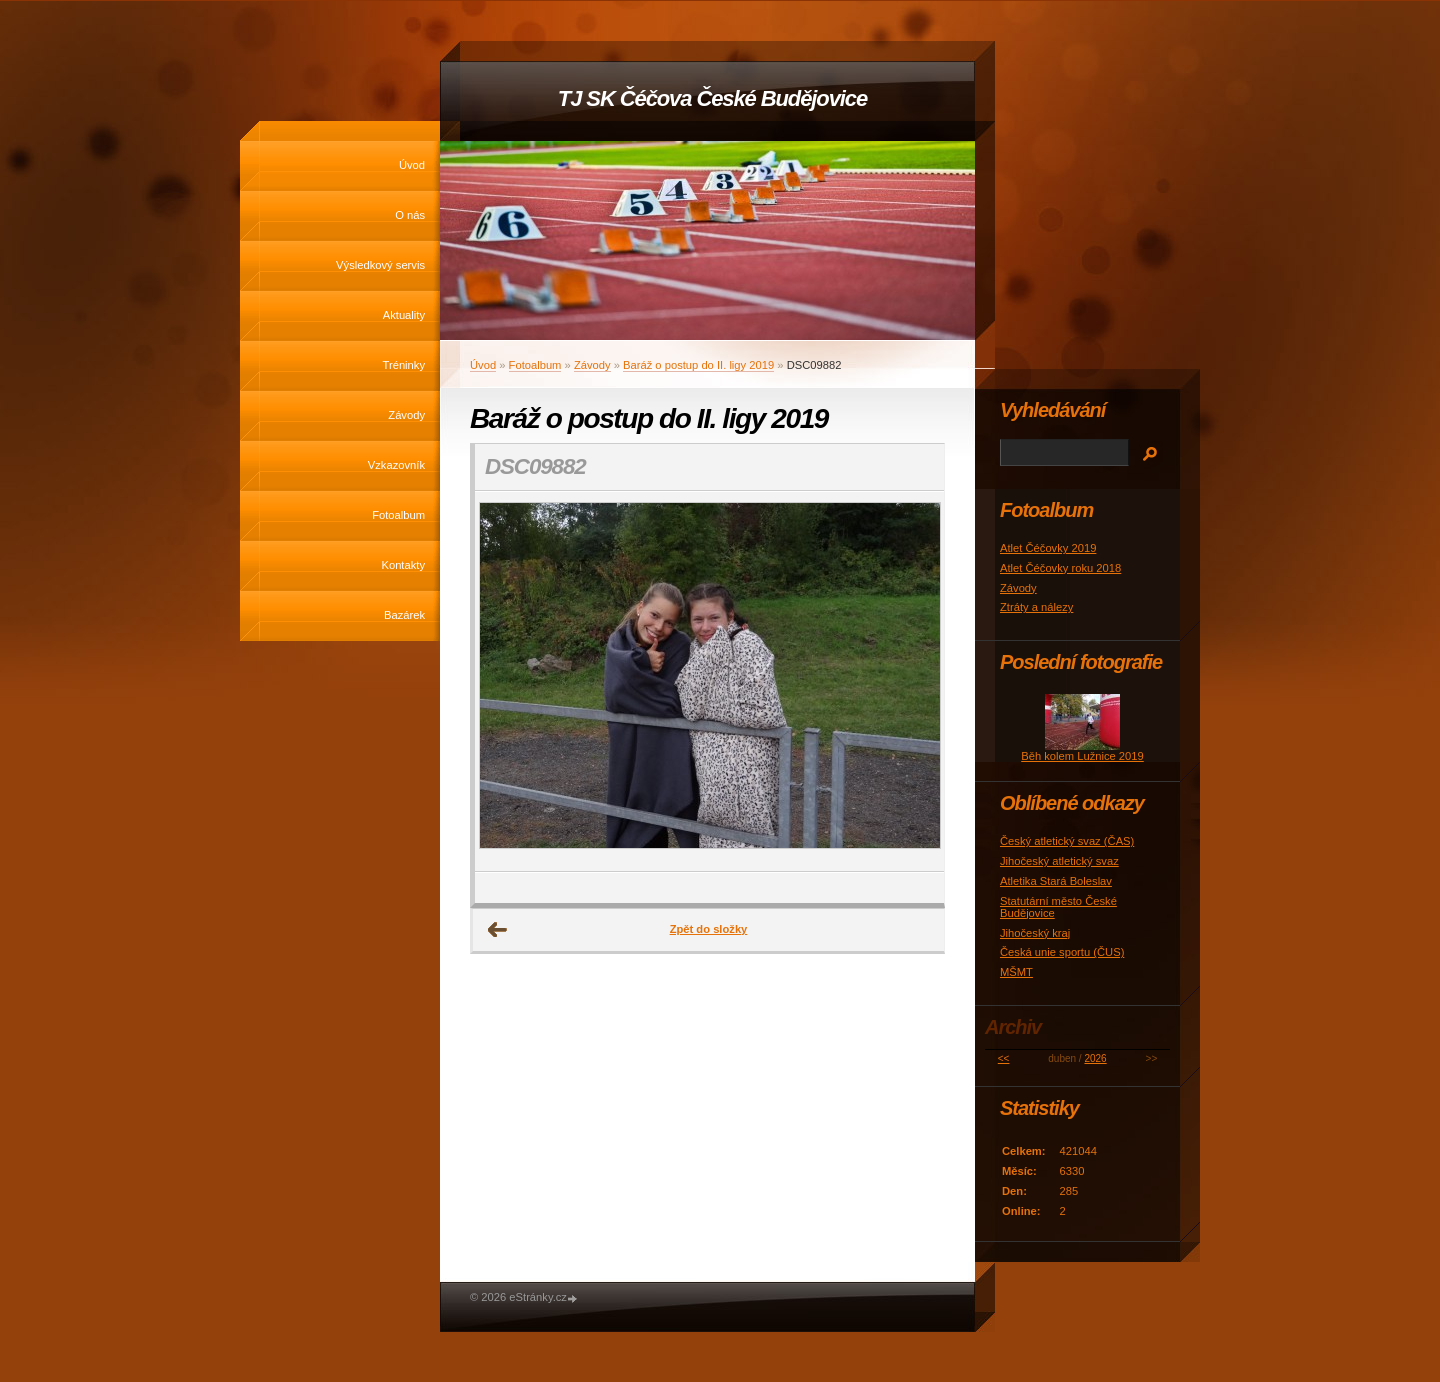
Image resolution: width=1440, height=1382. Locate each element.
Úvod (412, 165)
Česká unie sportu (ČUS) (1062, 952)
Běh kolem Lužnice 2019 (1082, 756)
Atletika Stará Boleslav (1056, 881)
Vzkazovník (396, 465)
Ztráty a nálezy (1036, 607)
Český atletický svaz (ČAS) (1067, 841)
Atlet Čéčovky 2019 (1048, 548)
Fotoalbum (398, 515)
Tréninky (404, 365)
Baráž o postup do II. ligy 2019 (698, 365)
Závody (406, 415)
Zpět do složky (709, 929)
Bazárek (404, 615)
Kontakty (403, 565)
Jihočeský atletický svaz (1059, 861)
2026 (1095, 1058)
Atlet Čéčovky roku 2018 (1060, 568)
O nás (410, 215)
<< (1004, 1058)
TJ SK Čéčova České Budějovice (712, 98)
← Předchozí (498, 930)
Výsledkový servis (380, 265)
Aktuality (404, 315)
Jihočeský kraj (1035, 933)
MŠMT (1016, 972)
